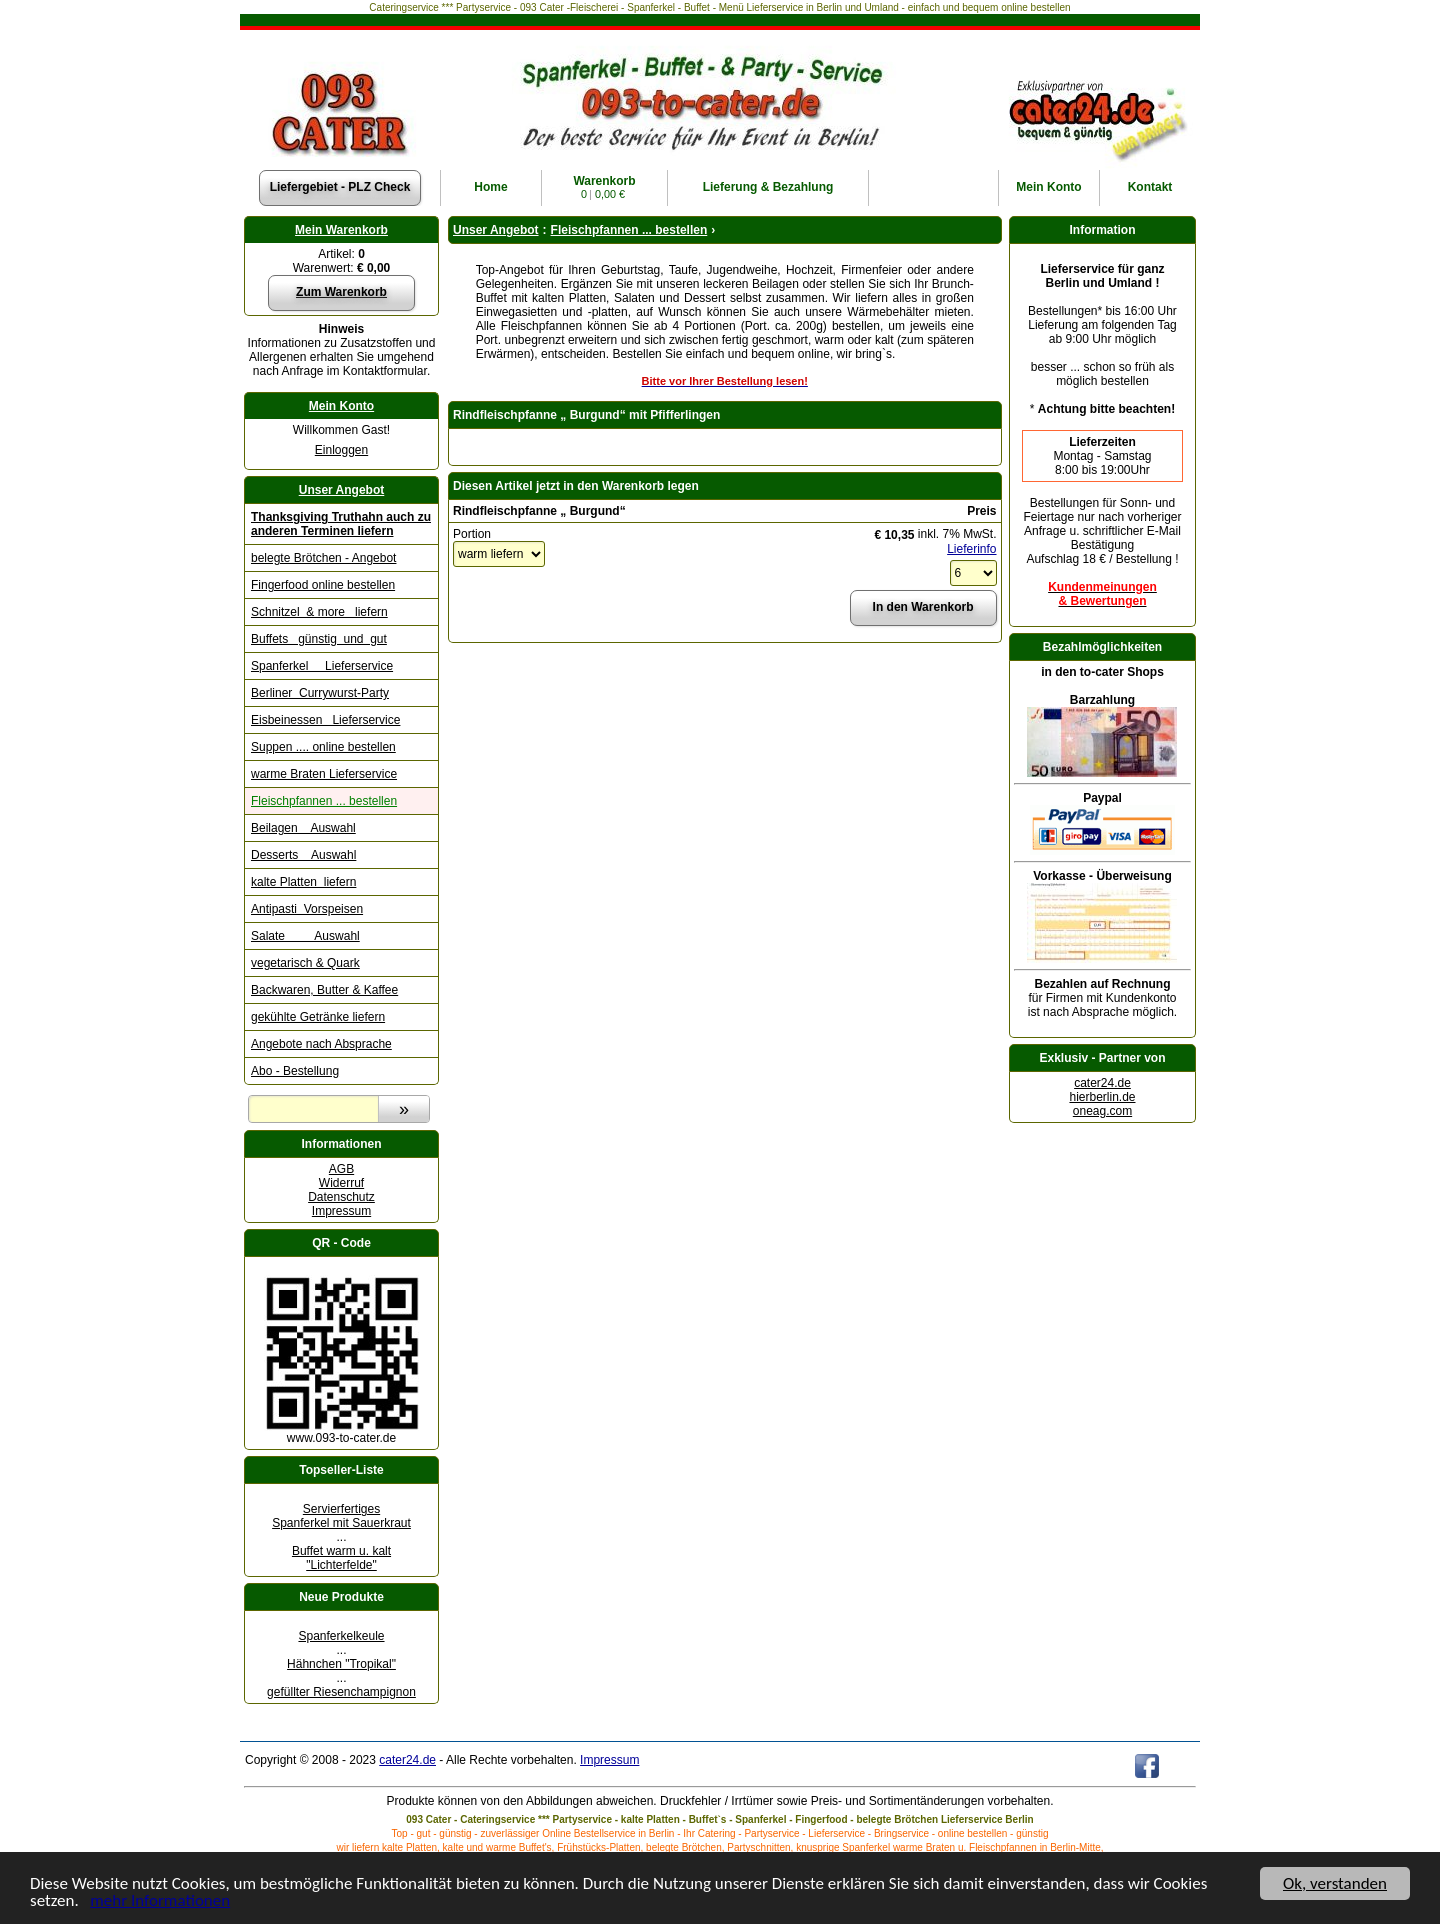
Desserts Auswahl (303, 855)
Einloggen (341, 450)
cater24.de (1102, 1083)
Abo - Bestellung (295, 1071)
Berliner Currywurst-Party (320, 693)
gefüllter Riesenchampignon (341, 1692)
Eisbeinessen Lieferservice (325, 720)
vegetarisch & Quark (305, 963)
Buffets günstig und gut (319, 639)
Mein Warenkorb (341, 230)
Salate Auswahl (305, 936)
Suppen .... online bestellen (323, 747)
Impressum (341, 1211)
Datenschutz (341, 1197)
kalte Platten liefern (303, 882)
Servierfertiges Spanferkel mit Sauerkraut (341, 1516)
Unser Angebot (342, 490)
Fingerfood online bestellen (323, 585)
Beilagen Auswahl (303, 828)
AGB (341, 1169)
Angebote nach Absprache (321, 1044)
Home (490, 187)
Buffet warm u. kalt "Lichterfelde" (341, 1558)
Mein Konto (341, 406)
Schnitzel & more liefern (319, 612)
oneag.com (1102, 1111)
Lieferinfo (971, 549)
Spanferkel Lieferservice (322, 666)
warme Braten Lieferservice (324, 774)
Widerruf (341, 1183)
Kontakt (1150, 187)
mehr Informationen (160, 1902)
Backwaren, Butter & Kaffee (324, 990)
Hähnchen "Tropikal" (341, 1664)
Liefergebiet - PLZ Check (340, 187)
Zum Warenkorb (341, 292)
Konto (1048, 187)
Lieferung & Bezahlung (768, 187)
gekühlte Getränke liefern (318, 1017)
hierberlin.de (1102, 1097)
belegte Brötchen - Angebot (323, 558)
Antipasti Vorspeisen (307, 909)
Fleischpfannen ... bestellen (324, 801)
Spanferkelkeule (341, 1636)
